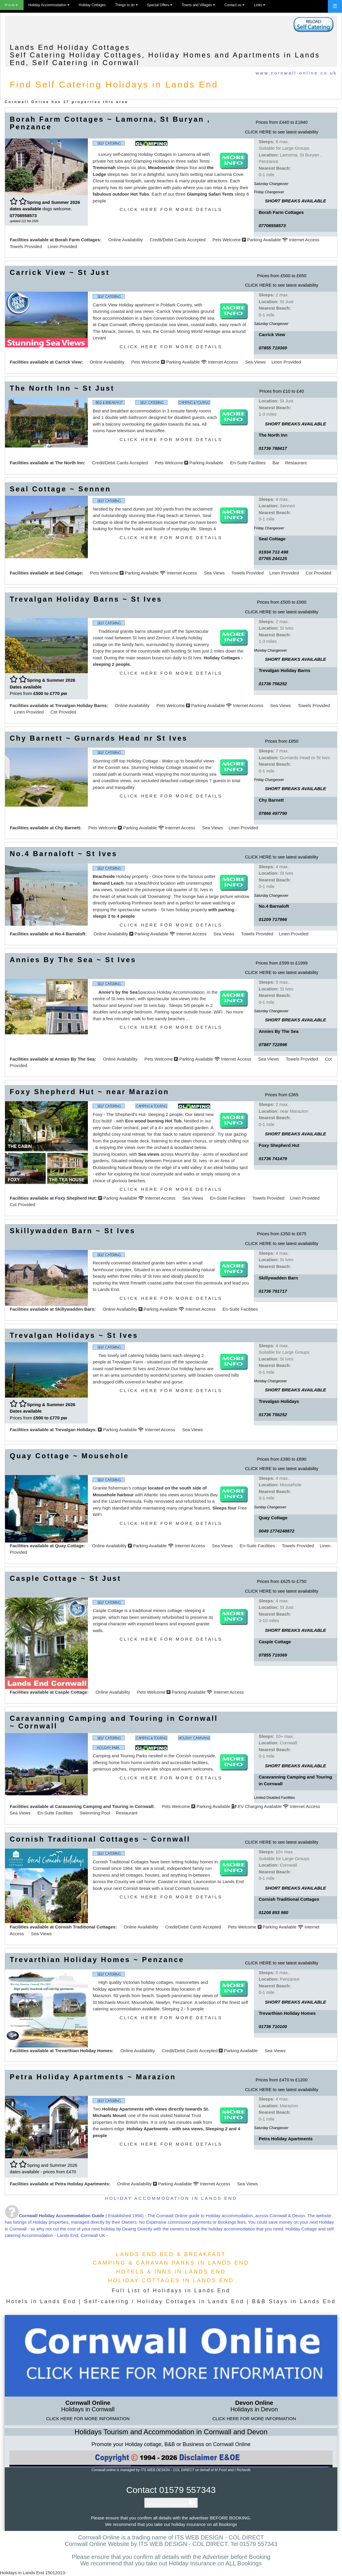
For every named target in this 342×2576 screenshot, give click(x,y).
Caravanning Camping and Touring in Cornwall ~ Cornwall (114, 1722)
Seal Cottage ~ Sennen (60, 489)
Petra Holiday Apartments (82, 2183)
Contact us (234, 5)
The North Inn (69, 462)
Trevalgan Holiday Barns (80, 705)
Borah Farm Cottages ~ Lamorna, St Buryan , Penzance (110, 123)
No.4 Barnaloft (70, 933)
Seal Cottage (68, 572)
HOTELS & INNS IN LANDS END (171, 2272)
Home (12, 5)
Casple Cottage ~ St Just (65, 1578)
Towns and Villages (198, 5)
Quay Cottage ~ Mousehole (69, 1456)
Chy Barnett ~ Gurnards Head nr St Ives (99, 738)
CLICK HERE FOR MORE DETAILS (171, 209)
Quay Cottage (69, 1545)
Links (259, 5)
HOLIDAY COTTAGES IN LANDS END (171, 2280)
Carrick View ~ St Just (60, 272)
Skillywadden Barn (74, 1309)
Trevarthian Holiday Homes (83, 2050)
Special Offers (159, 5)
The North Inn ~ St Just (62, 388)
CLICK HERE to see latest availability (281, 131)
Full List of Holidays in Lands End (171, 2290)
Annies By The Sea (75, 1058)
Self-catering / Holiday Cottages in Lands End (164, 2301)
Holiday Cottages (92, 5)
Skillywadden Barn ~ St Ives (72, 1231)
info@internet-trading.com (171, 2504)
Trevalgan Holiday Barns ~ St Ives (86, 599)
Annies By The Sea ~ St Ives (73, 960)
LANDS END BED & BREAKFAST (171, 2254)
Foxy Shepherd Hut (75, 1198)
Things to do (126, 5)
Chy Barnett (67, 827)
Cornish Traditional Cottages (85, 1926)
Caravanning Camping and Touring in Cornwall (104, 1806)
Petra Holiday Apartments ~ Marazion (93, 2077)
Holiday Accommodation (48, 5)
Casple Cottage (71, 1692)
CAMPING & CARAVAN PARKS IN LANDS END (171, 2263)
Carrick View (68, 361)
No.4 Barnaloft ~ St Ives (63, 854)
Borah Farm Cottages (77, 239)
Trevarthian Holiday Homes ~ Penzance (97, 1960)
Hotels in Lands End (41, 2301)
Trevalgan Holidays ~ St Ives (74, 1335)
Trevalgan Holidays (75, 1429)
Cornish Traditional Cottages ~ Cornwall (100, 1839)
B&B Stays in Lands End (294, 2301)
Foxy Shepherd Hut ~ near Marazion (89, 1092)
